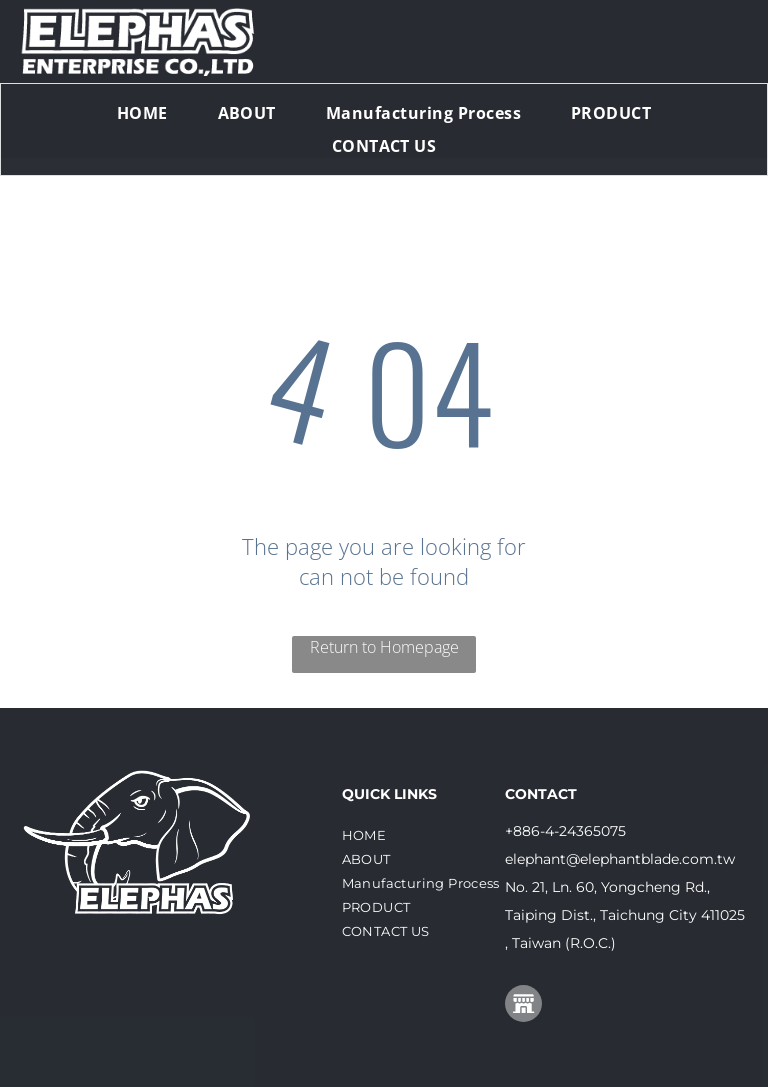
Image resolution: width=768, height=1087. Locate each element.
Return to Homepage (384, 647)
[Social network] (523, 1006)
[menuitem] (142, 113)
